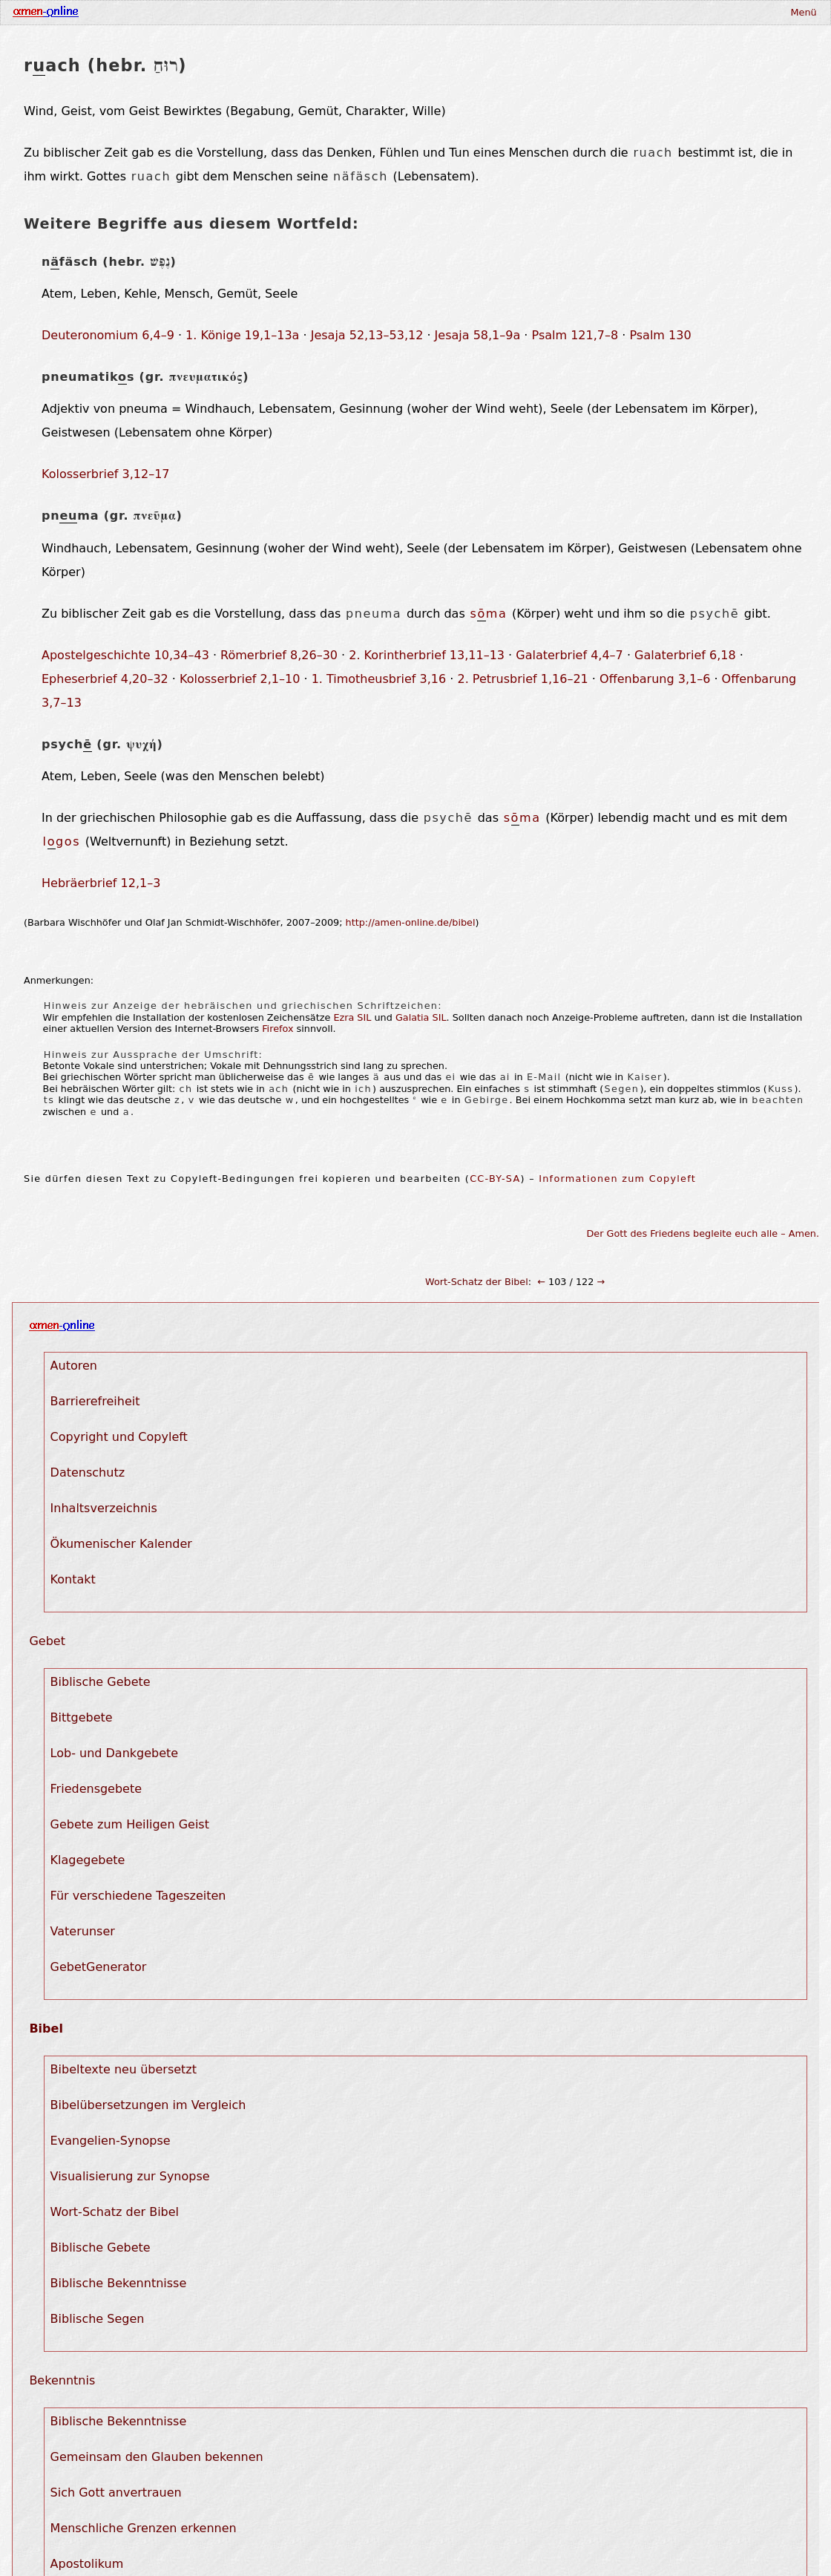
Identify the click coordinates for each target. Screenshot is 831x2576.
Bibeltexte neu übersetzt (123, 2069)
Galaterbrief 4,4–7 (569, 655)
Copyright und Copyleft (119, 1437)
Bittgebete (81, 1717)
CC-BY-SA (495, 1178)
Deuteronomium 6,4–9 (108, 335)
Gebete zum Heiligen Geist (129, 1824)
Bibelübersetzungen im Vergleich (148, 2105)
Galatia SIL (421, 1017)
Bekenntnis (62, 2380)
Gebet (47, 1641)
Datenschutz (87, 1472)
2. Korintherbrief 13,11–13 (427, 655)
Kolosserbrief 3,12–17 (106, 474)
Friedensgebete (96, 1789)
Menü (803, 12)
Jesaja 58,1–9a (478, 335)
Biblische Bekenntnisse (118, 2283)
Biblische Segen (97, 2319)
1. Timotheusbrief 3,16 (379, 679)
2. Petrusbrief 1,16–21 (522, 679)
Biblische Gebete (100, 1682)
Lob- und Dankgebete (114, 1753)
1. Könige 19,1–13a (242, 335)
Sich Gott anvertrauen (116, 2492)
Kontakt (73, 1579)
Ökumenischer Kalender (121, 1544)
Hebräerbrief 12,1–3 (101, 883)
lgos (62, 841)
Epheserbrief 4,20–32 (105, 679)
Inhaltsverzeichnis (103, 1508)
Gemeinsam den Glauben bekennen (156, 2457)
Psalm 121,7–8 (575, 335)
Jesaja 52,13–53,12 (367, 335)
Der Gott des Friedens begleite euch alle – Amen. (703, 1233)
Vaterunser (82, 1931)
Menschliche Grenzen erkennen (143, 2528)
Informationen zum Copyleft (617, 1178)
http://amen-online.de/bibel (411, 922)
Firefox (277, 1028)
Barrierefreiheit (95, 1401)
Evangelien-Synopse (110, 2141)
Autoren (73, 1366)
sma (488, 614)
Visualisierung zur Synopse (130, 2176)
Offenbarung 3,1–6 (655, 679)
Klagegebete (87, 1860)
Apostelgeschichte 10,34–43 (125, 655)
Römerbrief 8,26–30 (279, 655)
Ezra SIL (352, 1017)
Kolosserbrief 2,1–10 (240, 679)
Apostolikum (87, 2564)
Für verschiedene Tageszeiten (138, 1896)
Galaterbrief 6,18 (685, 655)
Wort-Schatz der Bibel (476, 1281)
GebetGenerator (98, 1967)
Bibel (45, 2028)
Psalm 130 (660, 335)
